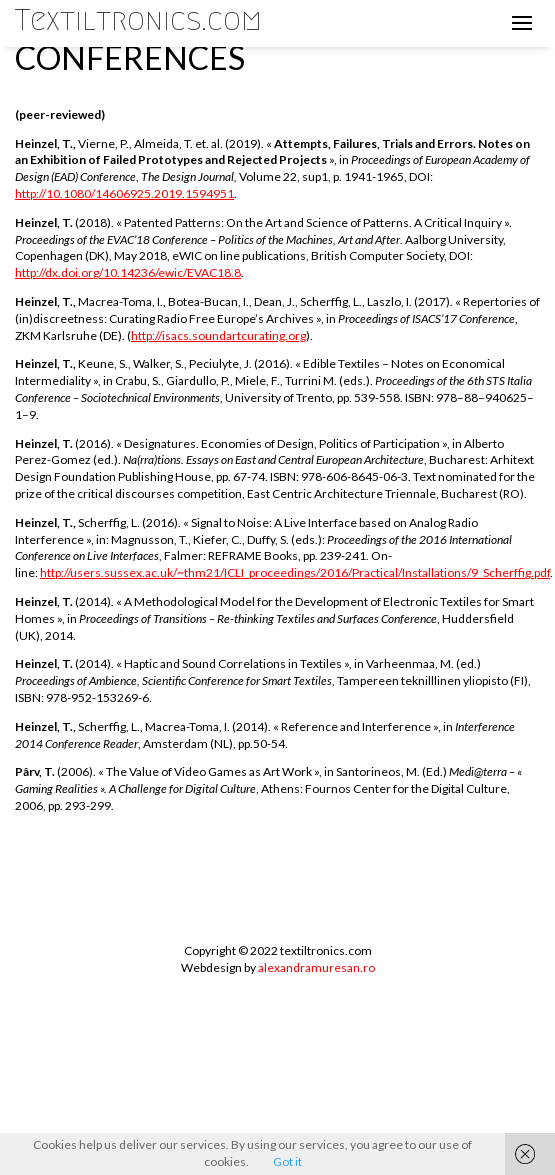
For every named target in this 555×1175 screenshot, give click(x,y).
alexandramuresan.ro (316, 967)
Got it (287, 1161)
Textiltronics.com (138, 20)
